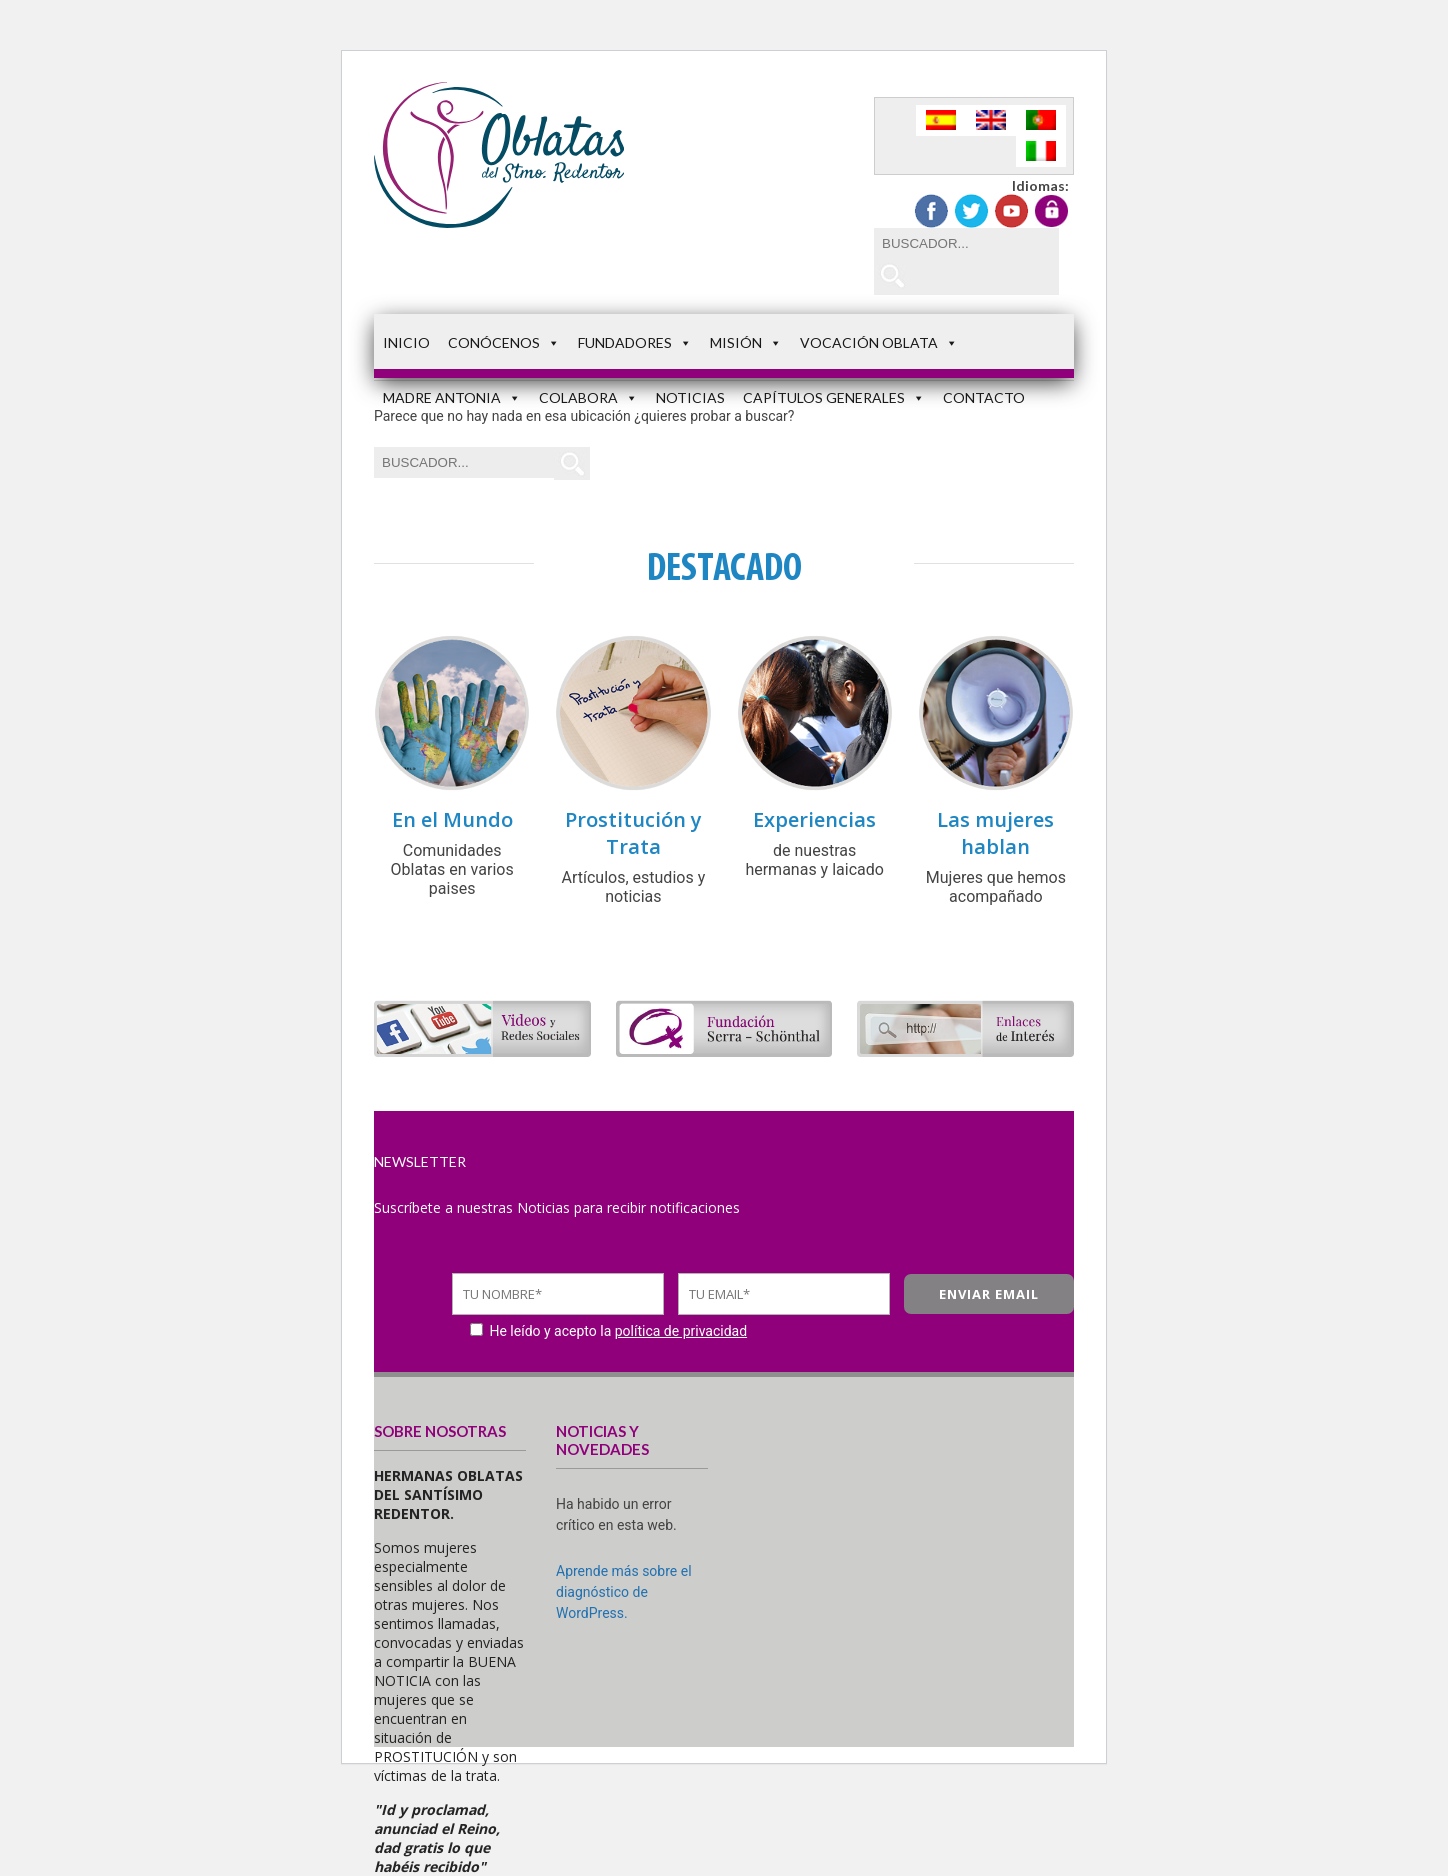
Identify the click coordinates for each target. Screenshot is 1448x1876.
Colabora (588, 397)
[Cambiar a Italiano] (1041, 151)
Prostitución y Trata (633, 833)
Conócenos (504, 342)
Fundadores (635, 342)
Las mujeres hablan (995, 833)
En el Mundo (452, 819)
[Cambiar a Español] (941, 120)
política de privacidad (681, 1331)
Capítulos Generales (834, 397)
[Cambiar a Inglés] (991, 120)
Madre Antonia (452, 397)
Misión (746, 342)
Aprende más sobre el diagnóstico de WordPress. (624, 1592)
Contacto (984, 397)
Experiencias (814, 819)
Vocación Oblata (879, 342)
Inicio (406, 342)
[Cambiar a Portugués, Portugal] (1041, 120)
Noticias (690, 397)
